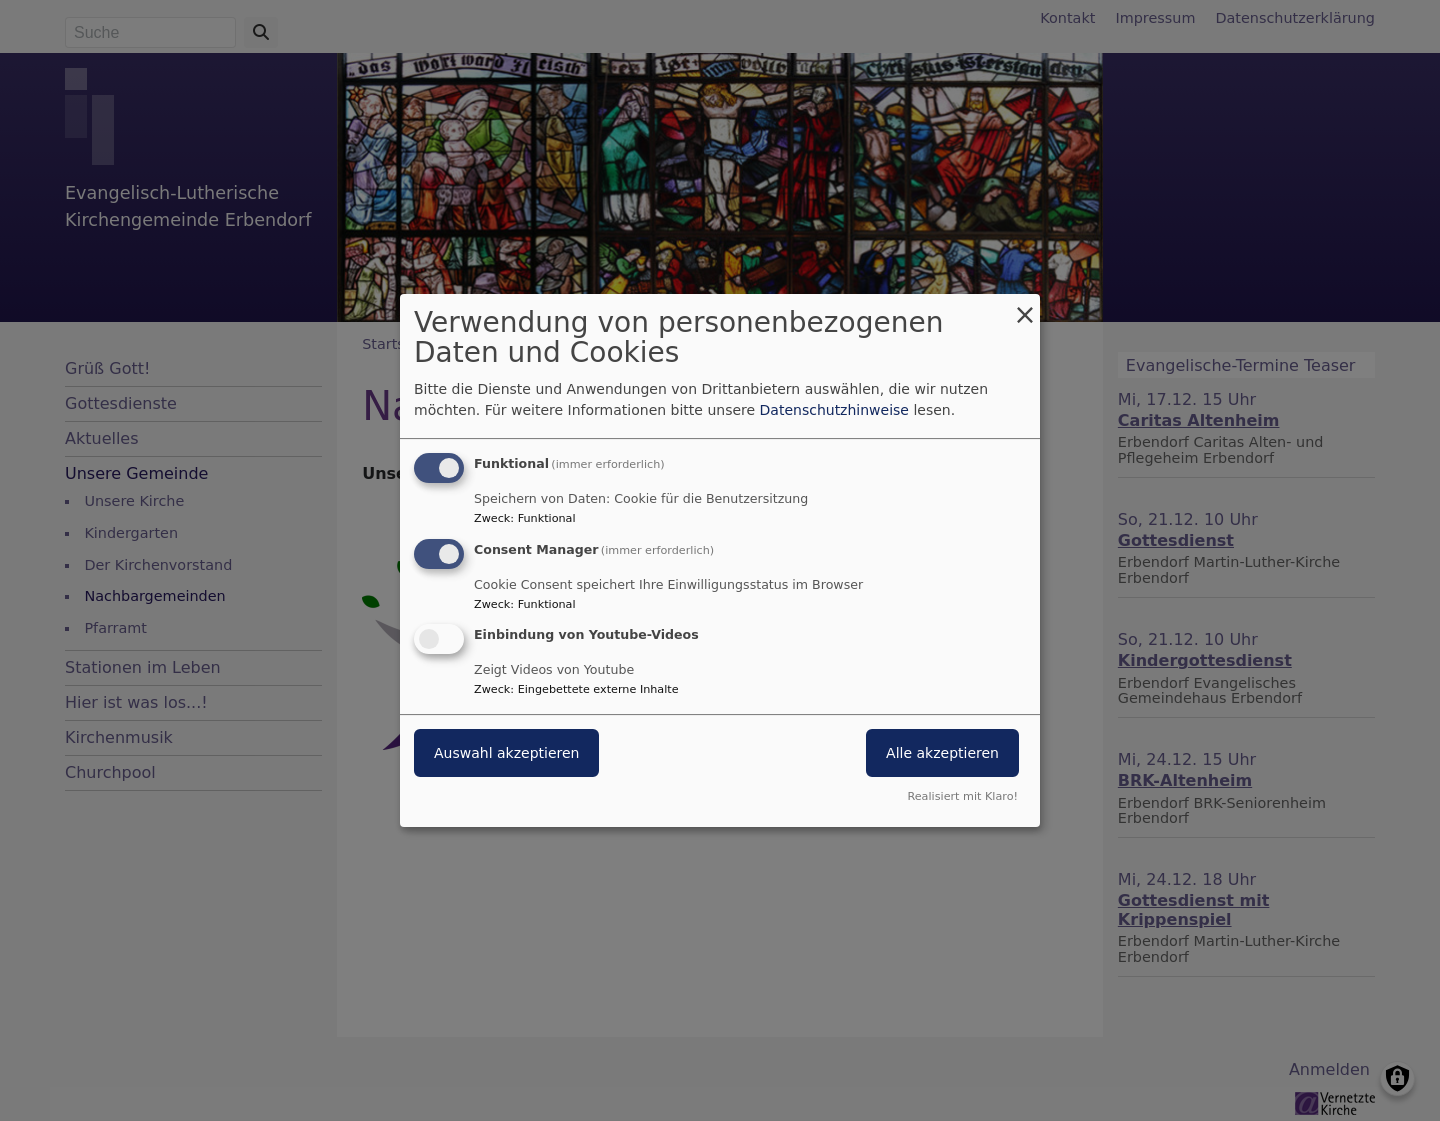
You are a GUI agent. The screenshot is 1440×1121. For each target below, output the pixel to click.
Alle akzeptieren (942, 754)
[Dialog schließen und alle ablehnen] (1025, 306)
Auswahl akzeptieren (506, 754)
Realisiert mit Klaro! (962, 796)
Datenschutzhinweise (834, 410)
